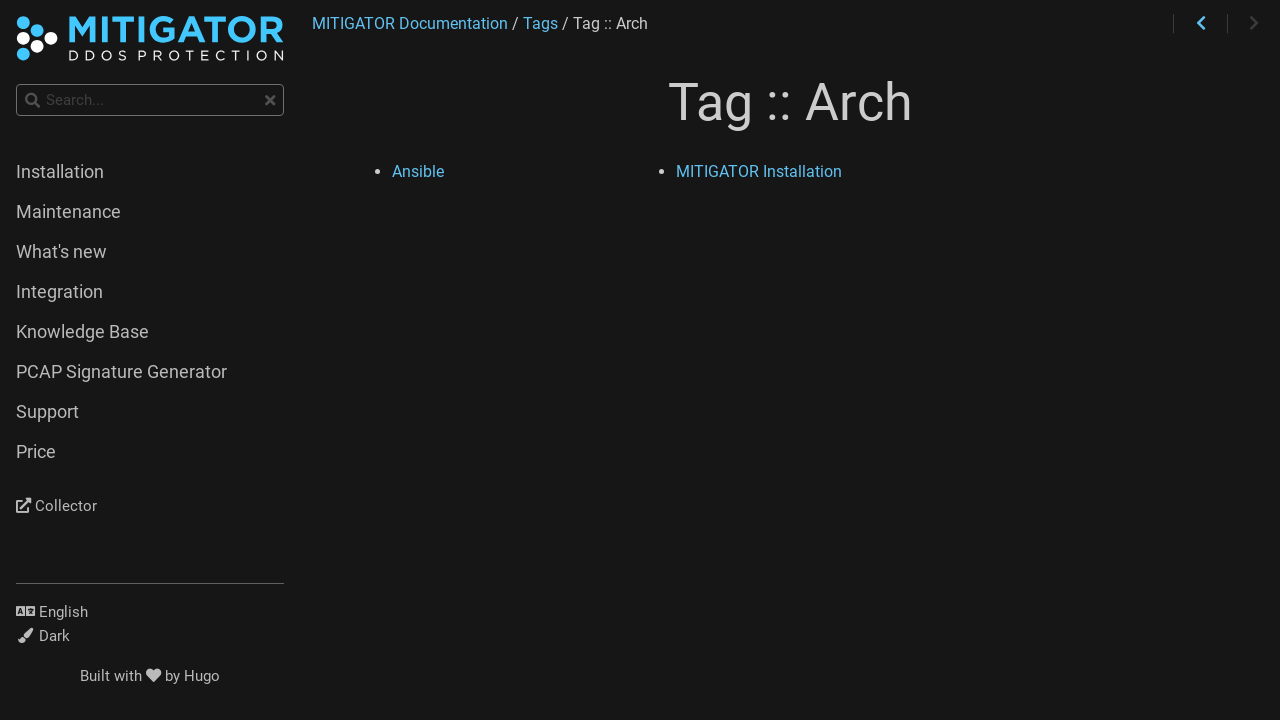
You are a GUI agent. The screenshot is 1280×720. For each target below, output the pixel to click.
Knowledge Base (82, 332)
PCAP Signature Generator (121, 372)
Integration (59, 292)
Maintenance (68, 212)
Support (47, 412)
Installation (60, 172)
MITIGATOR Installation (759, 171)
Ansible (418, 171)
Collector (56, 506)
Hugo (202, 676)
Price (36, 452)
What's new (61, 252)
